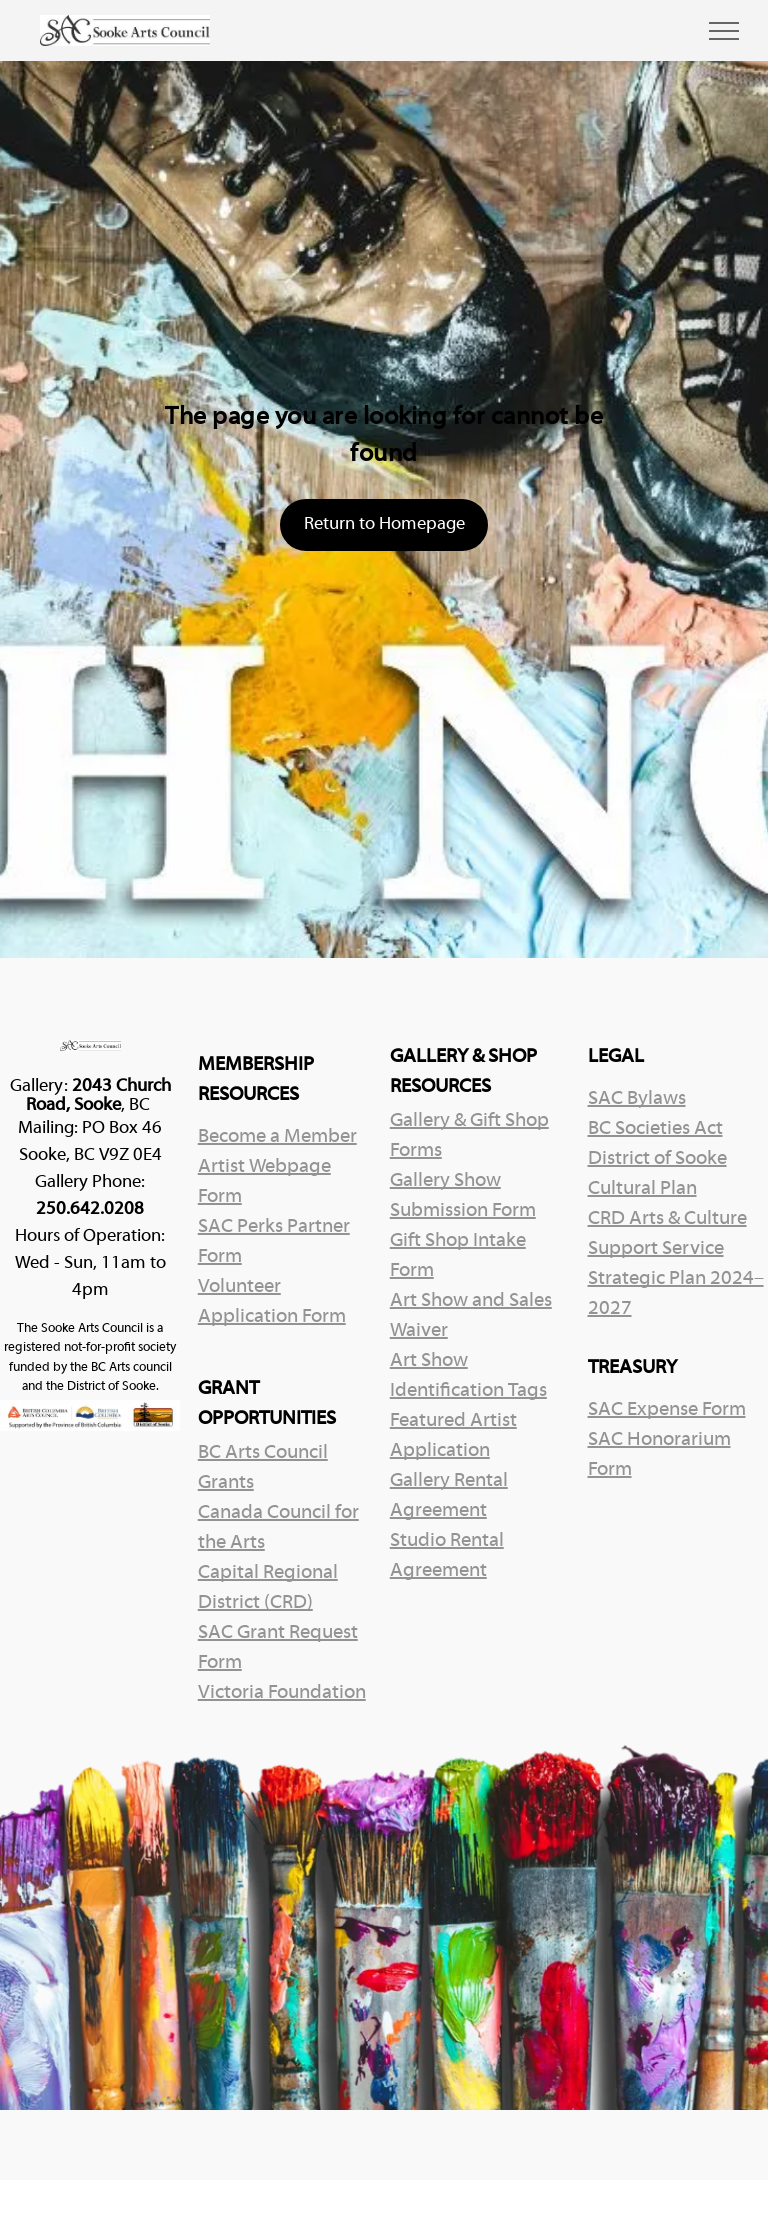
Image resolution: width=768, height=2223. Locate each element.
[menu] (724, 31)
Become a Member (277, 1137)
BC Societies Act (655, 1129)
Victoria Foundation (282, 1693)
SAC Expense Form (667, 1410)
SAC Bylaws (637, 1099)
